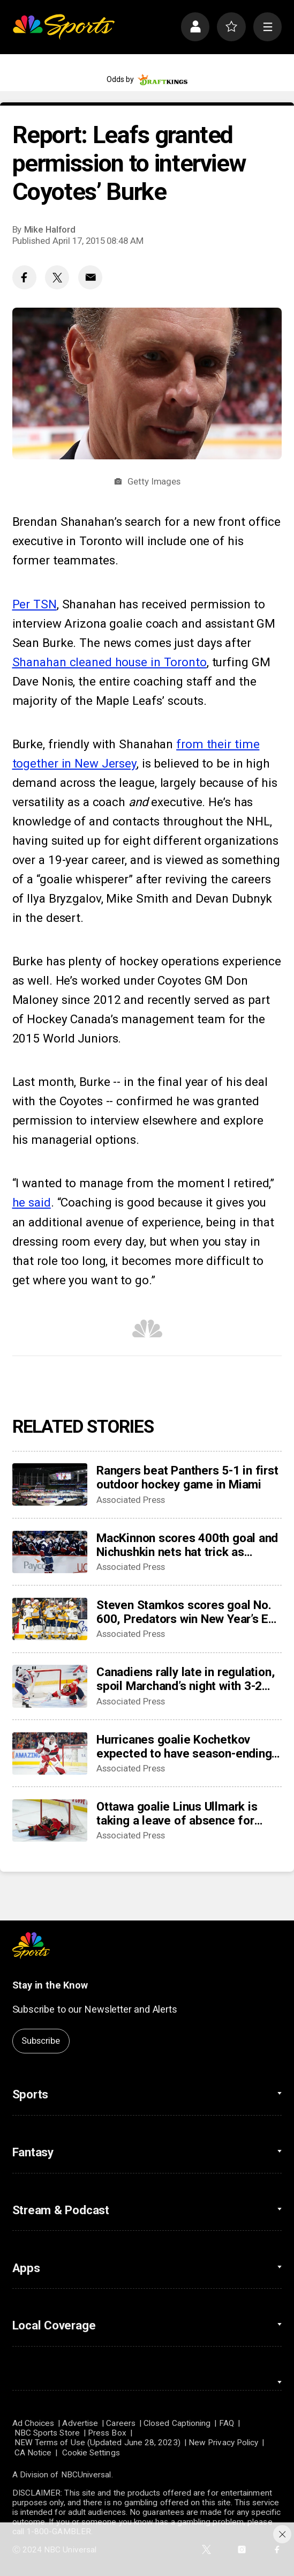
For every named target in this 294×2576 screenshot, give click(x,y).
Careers (120, 2423)
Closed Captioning (177, 2423)
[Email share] (90, 277)
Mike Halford (50, 229)
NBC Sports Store (47, 2433)
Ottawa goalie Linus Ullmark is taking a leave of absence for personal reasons (176, 1813)
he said (31, 1202)
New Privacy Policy (223, 2442)
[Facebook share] (24, 277)
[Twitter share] (57, 277)
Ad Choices (33, 2423)
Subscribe (40, 2040)
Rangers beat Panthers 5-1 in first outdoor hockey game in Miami (187, 1477)
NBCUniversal (86, 2475)
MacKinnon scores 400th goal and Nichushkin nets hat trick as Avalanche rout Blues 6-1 (187, 1545)
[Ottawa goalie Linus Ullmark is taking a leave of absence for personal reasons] (50, 1820)
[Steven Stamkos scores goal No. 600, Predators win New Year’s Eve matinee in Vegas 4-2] (50, 1619)
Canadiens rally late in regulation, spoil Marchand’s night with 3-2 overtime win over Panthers (185, 1679)
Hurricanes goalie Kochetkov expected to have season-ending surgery (184, 1746)
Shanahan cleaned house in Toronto (109, 662)
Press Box (107, 2433)
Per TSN (34, 604)
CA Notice (33, 2453)
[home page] (63, 26)
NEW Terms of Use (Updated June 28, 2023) (97, 2442)
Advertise (80, 2423)
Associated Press (130, 1499)
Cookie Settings (91, 2453)
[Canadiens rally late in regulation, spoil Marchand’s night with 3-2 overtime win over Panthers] (50, 1686)
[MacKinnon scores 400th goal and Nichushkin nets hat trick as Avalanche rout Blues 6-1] (50, 1552)
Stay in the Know (50, 1985)
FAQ (226, 2423)
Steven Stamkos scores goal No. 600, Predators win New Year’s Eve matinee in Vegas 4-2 (188, 1612)
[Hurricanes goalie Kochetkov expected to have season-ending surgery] (50, 1753)
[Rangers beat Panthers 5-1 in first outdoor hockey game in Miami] (50, 1484)
